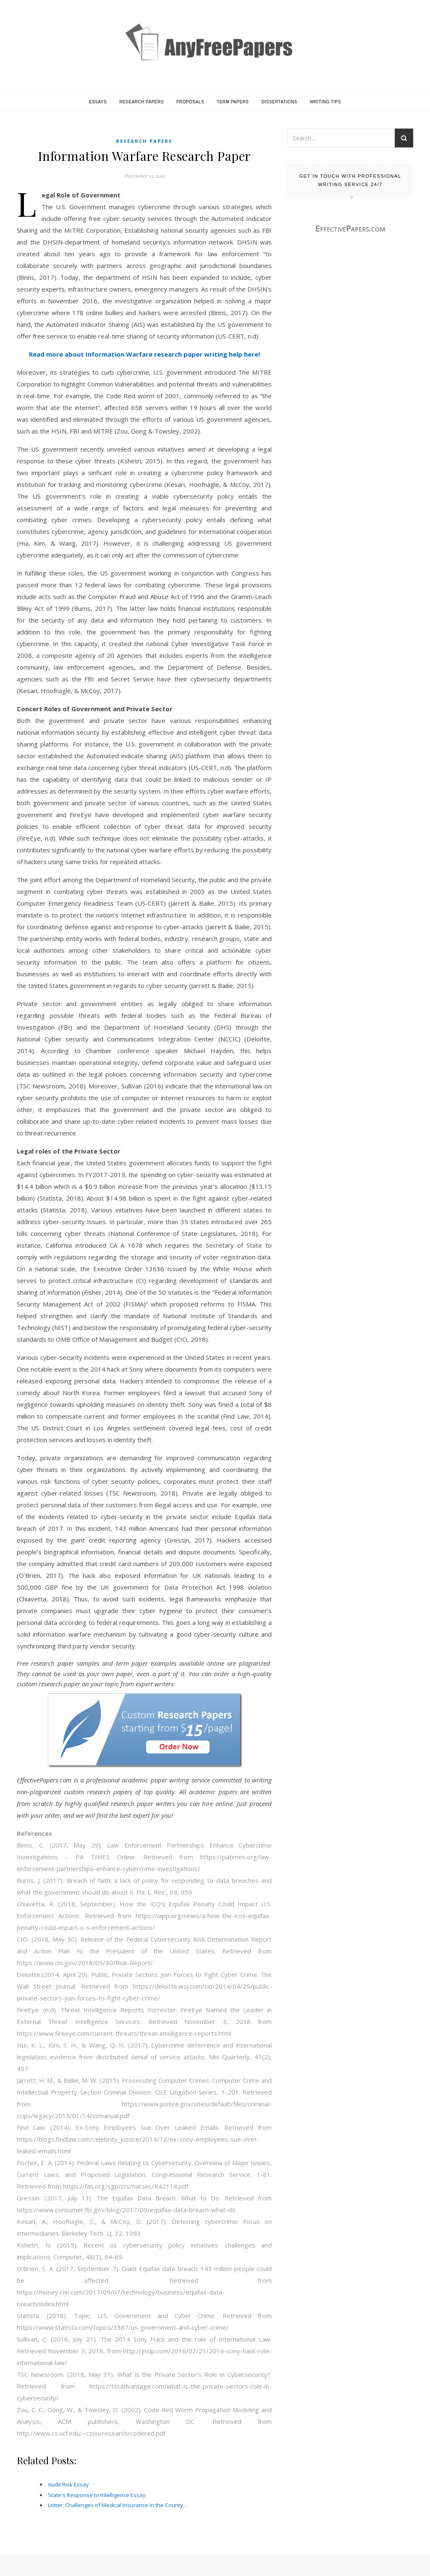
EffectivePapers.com (350, 228)
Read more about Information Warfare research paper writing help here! (144, 354)
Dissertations (279, 102)
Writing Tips (325, 102)
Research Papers (141, 102)
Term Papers (233, 102)
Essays (98, 102)
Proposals (190, 102)
